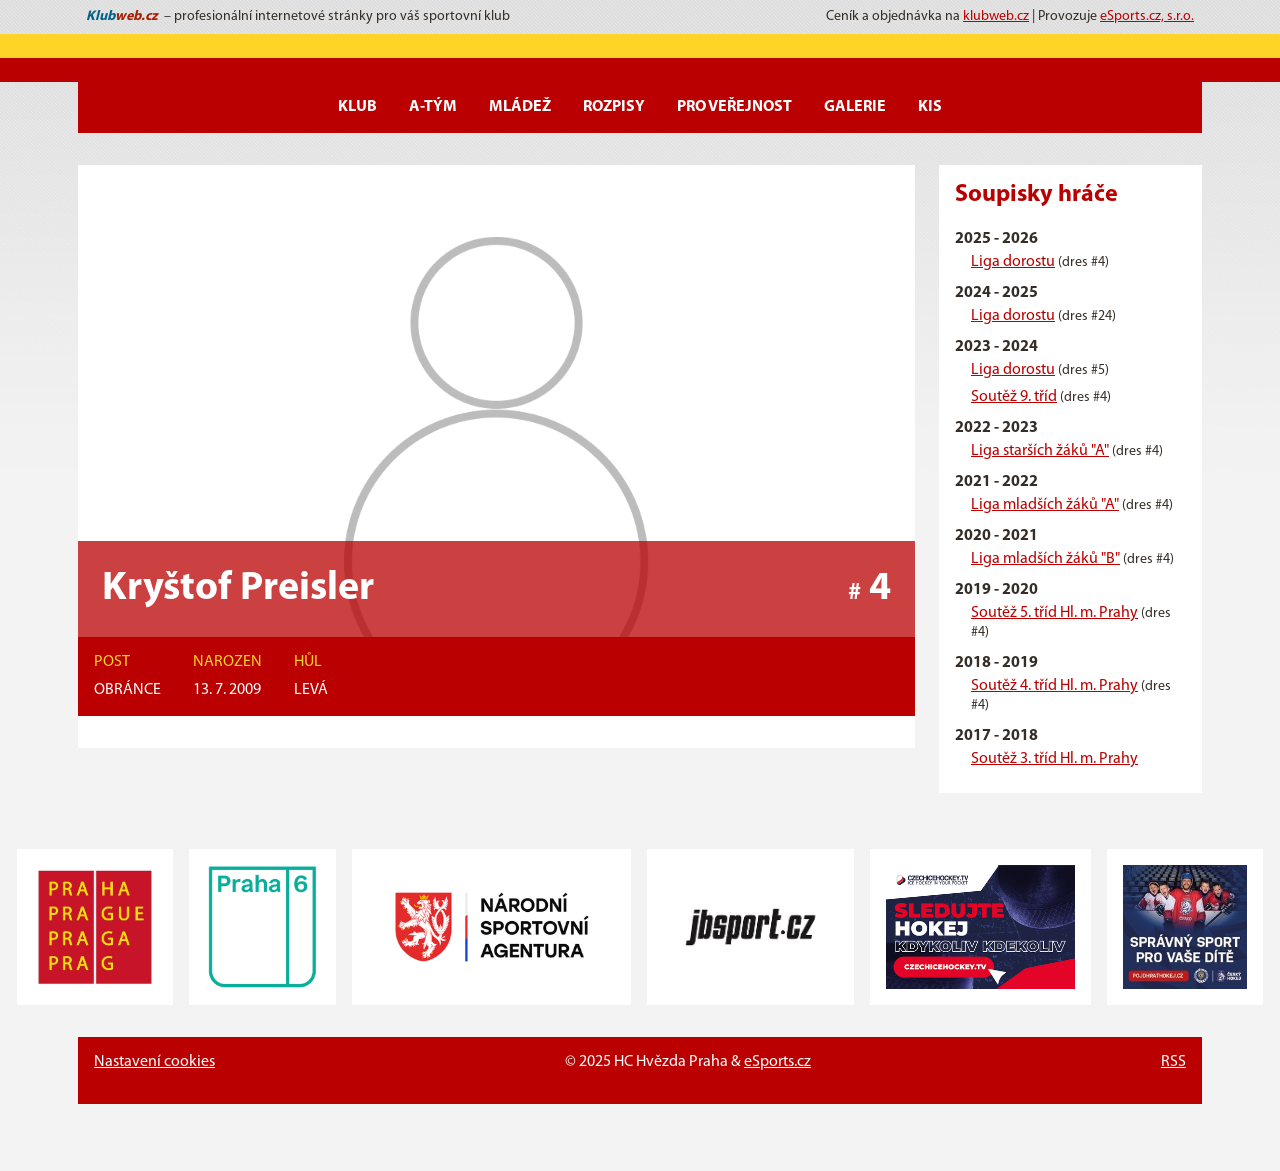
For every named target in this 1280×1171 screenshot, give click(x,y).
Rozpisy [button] (614, 107)
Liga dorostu (1013, 262)
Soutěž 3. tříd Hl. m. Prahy (1054, 759)
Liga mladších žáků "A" (1045, 505)
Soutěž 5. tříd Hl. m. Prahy (1054, 613)
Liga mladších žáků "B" (1045, 559)
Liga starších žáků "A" (1040, 451)
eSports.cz (777, 1062)
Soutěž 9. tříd (1014, 397)
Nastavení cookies (154, 1062)
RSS (1173, 1062)
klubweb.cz (996, 16)
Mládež (520, 107)
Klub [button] (357, 107)
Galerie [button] (855, 107)
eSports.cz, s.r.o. (1147, 16)
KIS (930, 107)
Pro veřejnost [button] (734, 107)
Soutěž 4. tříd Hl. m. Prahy (1054, 686)
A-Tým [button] (433, 107)
